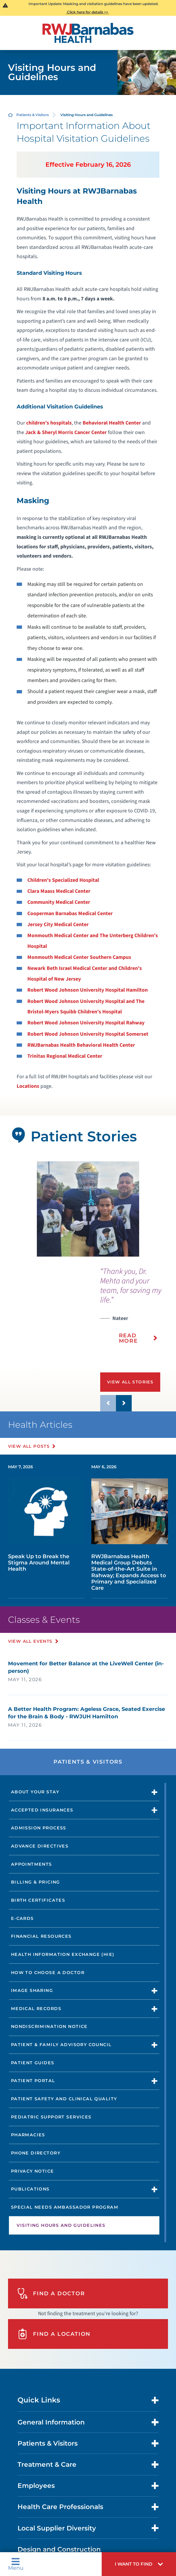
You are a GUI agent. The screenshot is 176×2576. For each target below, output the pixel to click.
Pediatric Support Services (51, 2117)
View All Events (30, 1641)
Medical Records (36, 2008)
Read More (128, 1338)
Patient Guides (32, 2062)
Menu (15, 2564)
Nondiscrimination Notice (49, 2026)
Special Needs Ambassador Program (64, 2207)
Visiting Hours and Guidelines (61, 2225)
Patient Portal (33, 2080)
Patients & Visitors (32, 115)
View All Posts (29, 1446)
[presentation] (138, 1309)
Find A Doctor (51, 2293)
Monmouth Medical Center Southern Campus (79, 957)
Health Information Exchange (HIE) (62, 1954)
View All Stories (130, 1382)
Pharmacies (28, 2134)
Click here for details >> (87, 12)
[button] (139, 2564)
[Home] (88, 33)
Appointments (31, 1864)
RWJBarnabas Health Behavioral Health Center (81, 1045)
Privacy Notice (32, 2171)
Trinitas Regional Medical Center (64, 1056)
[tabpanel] (88, 1209)
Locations (28, 1086)
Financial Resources (41, 1936)
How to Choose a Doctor (47, 1972)
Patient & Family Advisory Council (61, 2044)
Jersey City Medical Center (58, 924)
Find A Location (53, 2334)
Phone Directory (35, 2153)
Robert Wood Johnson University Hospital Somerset (87, 1034)
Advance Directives (40, 1846)
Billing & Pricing (35, 1882)
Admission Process (38, 1828)
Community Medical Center (58, 902)
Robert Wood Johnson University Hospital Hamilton (87, 990)
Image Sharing (32, 1990)
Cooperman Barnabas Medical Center (70, 913)
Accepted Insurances (42, 1810)
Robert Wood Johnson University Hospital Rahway (85, 1022)
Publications (30, 2189)
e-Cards (22, 1918)
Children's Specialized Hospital (63, 880)
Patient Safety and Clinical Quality (64, 2098)
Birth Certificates (38, 1900)
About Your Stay (35, 1792)
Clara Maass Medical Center (58, 891)
